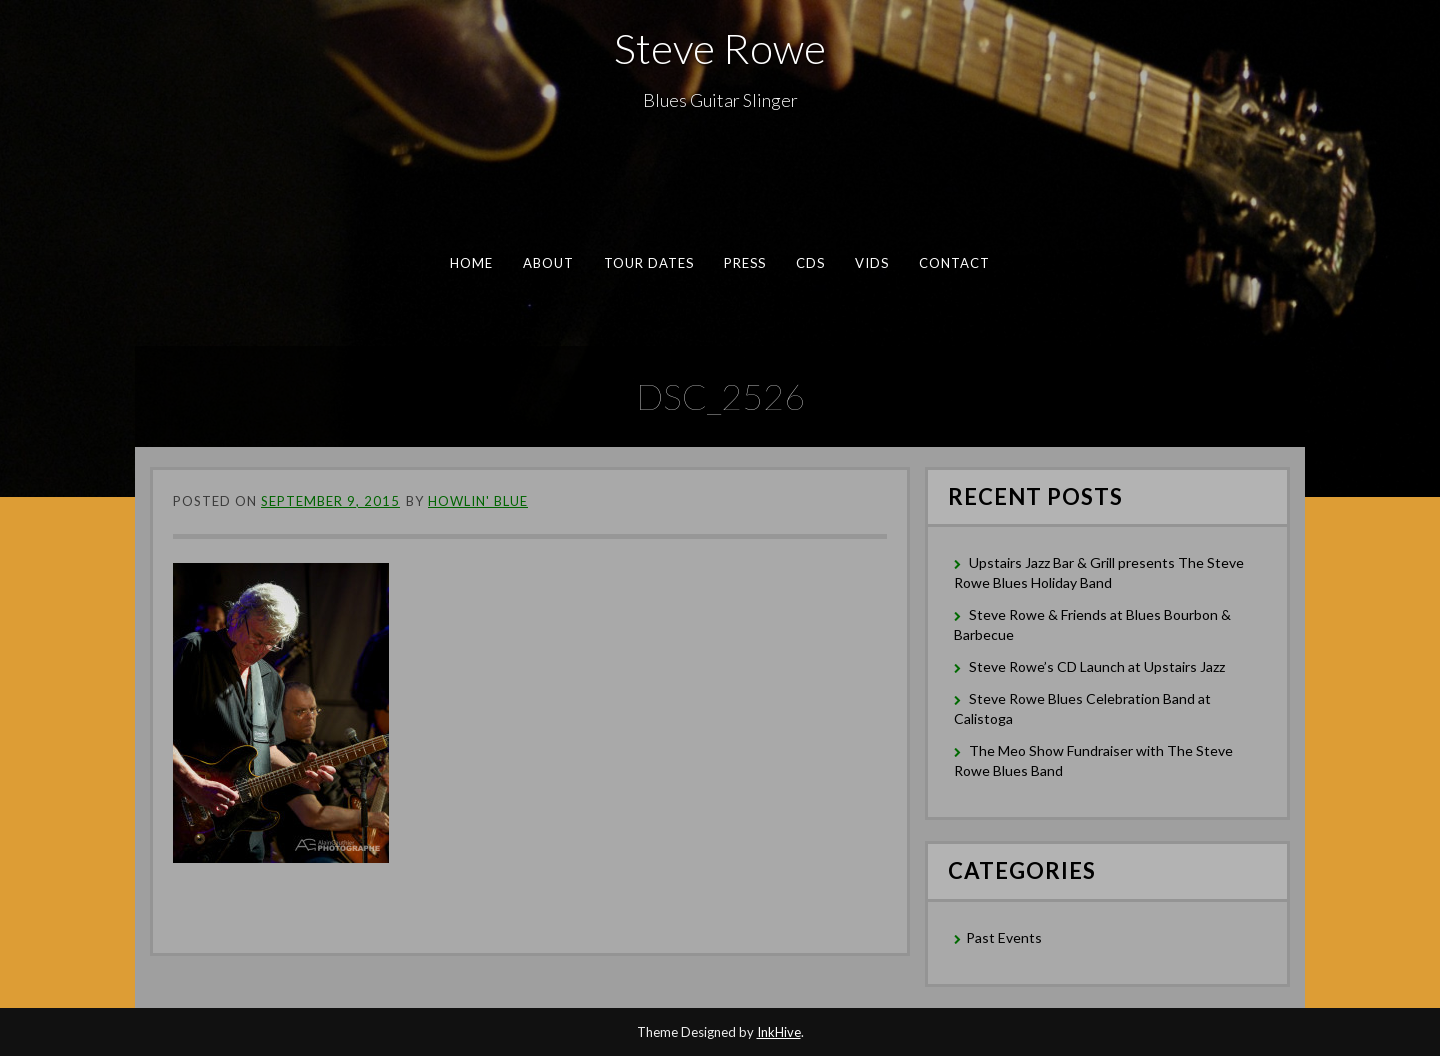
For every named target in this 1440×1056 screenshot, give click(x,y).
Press (745, 263)
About (549, 263)
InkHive (779, 1032)
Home (471, 263)
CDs (810, 263)
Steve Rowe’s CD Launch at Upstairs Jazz (1097, 666)
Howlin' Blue (478, 501)
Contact (955, 263)
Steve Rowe (720, 48)
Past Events (1004, 937)
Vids (872, 263)
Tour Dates (649, 263)
